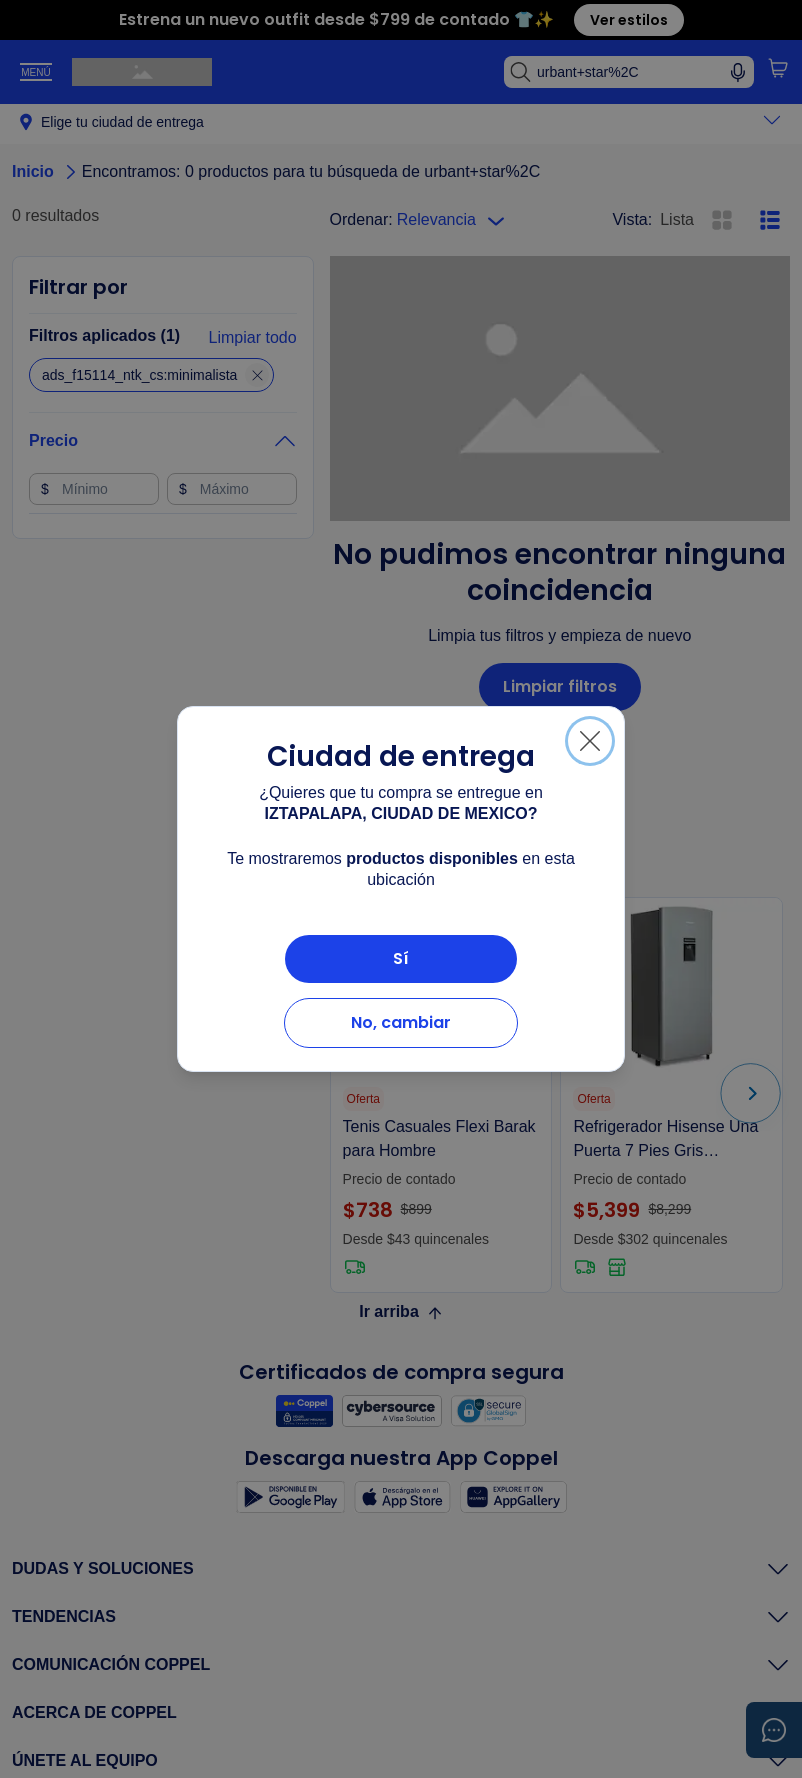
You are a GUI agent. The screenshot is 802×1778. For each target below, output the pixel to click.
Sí (401, 958)
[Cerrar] (590, 741)
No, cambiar (401, 1022)
